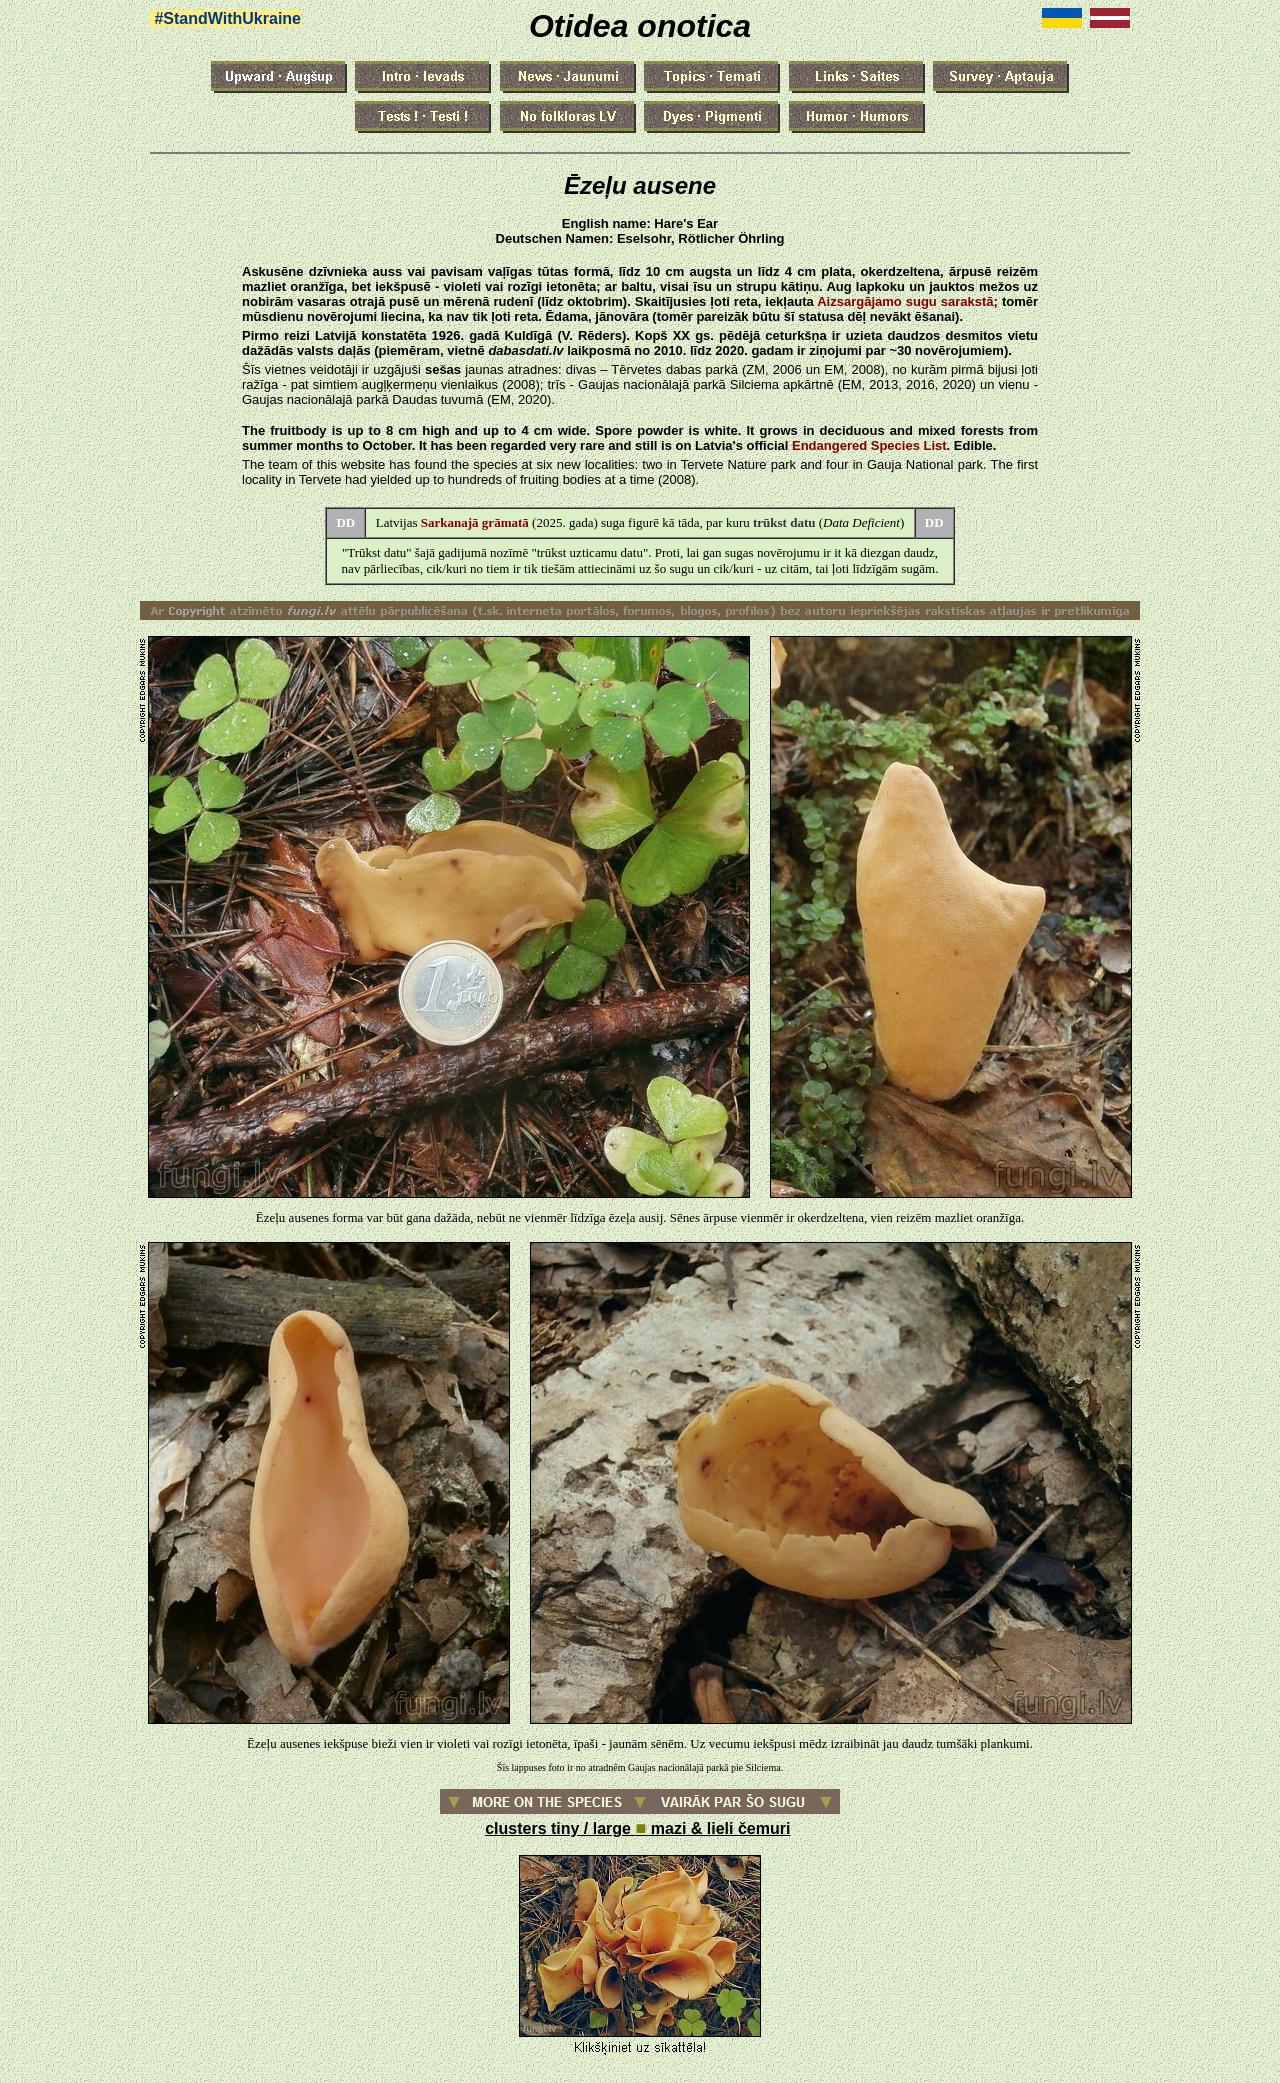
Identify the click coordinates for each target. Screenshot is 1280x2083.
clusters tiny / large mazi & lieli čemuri (637, 1828)
